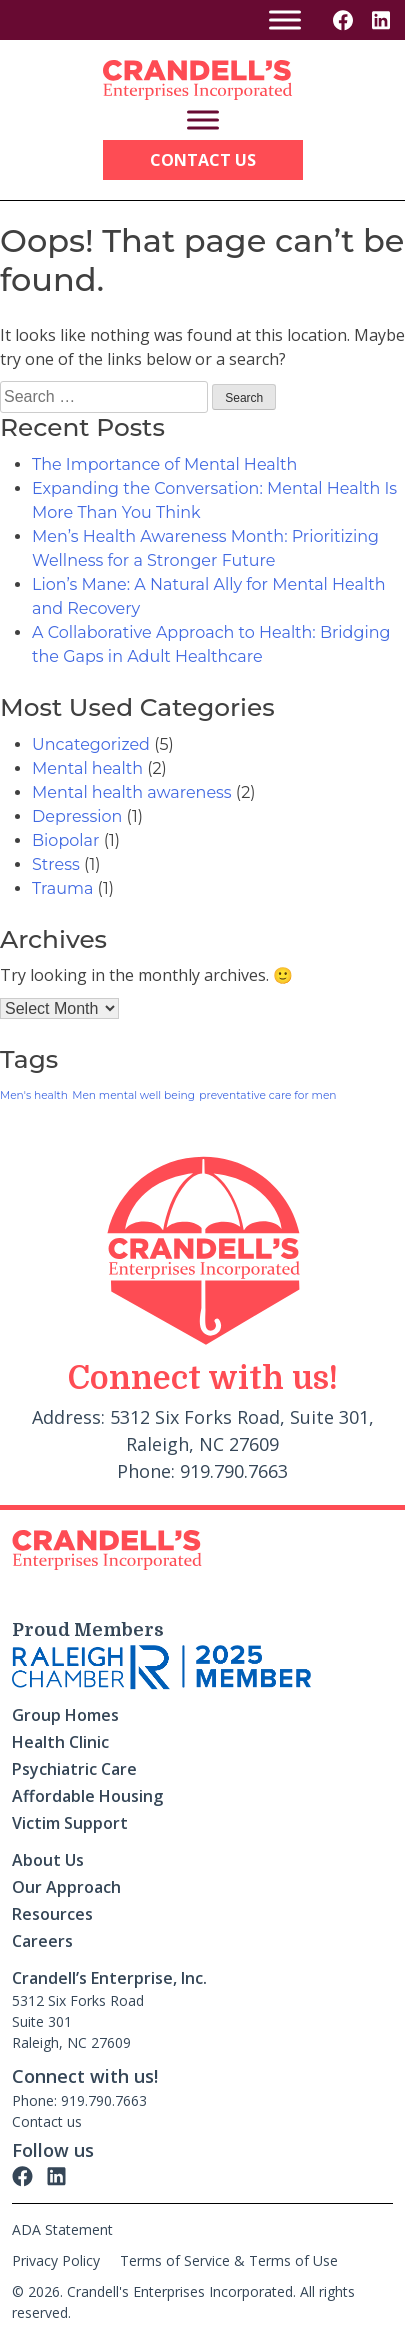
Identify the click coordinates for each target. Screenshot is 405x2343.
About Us (48, 1860)
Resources (52, 1914)
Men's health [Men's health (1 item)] (34, 1095)
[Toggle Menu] (285, 19)
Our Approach (66, 1887)
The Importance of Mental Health (164, 464)
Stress (56, 864)
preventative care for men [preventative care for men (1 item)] (267, 1095)
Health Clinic (60, 1742)
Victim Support (70, 1823)
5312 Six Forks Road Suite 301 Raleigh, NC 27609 (78, 2021)
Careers (42, 1941)
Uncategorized (91, 744)
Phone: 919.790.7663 (79, 2100)
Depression (77, 816)
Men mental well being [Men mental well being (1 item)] (133, 1095)
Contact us (47, 2121)
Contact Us (203, 160)
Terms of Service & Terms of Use (229, 2260)
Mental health (87, 768)
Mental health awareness (132, 792)
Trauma (62, 888)
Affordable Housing (87, 1796)
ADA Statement (62, 2229)
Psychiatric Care (74, 1769)
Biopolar (65, 840)
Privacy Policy (56, 2260)
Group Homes (65, 1715)
